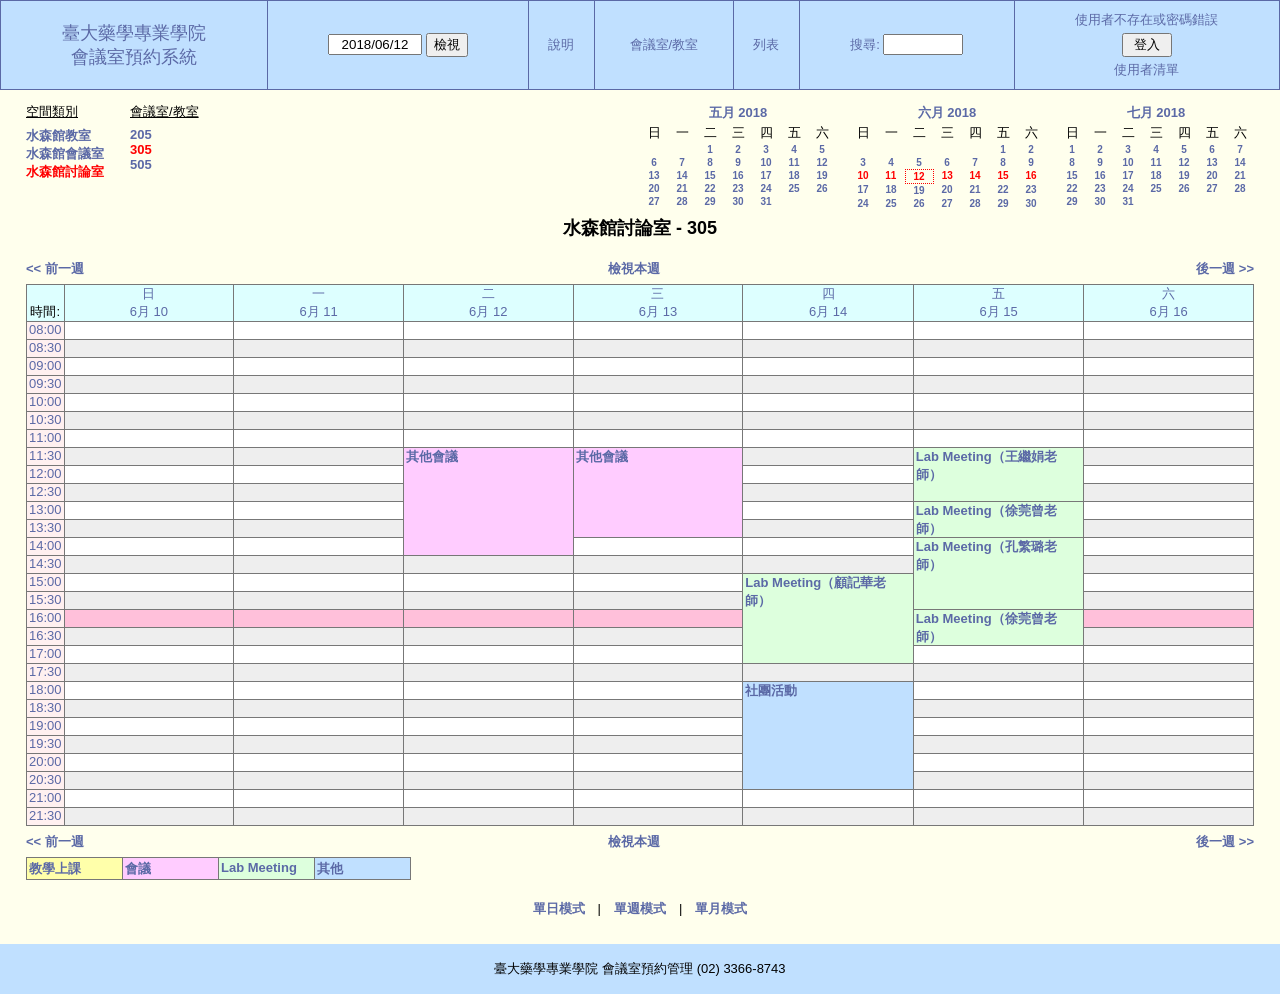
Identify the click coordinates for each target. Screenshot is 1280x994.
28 (681, 201)
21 (681, 188)
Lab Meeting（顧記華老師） (815, 591)
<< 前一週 (55, 268)
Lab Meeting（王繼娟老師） (986, 465)
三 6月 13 (658, 302)
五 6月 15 (998, 302)
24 (765, 188)
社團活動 (771, 690)
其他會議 (432, 456)
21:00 (45, 797)
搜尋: (865, 44)
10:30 (45, 419)
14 (681, 175)
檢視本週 (634, 268)
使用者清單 (1146, 69)
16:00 (45, 617)
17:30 (45, 671)
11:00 (45, 437)
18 (793, 175)
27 (653, 201)
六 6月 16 (1168, 302)
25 (793, 188)
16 (737, 175)
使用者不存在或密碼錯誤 (1146, 19)
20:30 (45, 779)
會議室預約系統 (134, 57)
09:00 (45, 365)
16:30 (45, 635)
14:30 (45, 563)
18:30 (45, 707)
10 (765, 162)
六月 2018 (947, 112)
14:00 (45, 545)
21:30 (45, 815)
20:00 (45, 761)
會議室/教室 (664, 44)
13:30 (45, 527)
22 (709, 188)
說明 (561, 44)
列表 (766, 44)
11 (793, 162)
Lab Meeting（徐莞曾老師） (986, 519)
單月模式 (721, 908)
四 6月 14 (828, 302)
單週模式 (640, 908)
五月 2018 (738, 112)
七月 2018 (1156, 112)
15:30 (45, 599)
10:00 (45, 401)
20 (653, 188)
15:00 (45, 581)
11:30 (45, 455)
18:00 (45, 689)
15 (709, 175)
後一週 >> (1225, 268)
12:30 (45, 491)
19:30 (45, 743)
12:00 (45, 473)
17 (765, 175)
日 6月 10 (149, 302)
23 (737, 188)
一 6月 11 (318, 302)
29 (709, 201)
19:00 (45, 725)
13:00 (45, 509)
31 (765, 201)
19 (821, 175)
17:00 (45, 653)
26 (821, 188)
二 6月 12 (488, 302)
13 (653, 175)
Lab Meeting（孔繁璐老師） (986, 555)
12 (821, 162)
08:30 (45, 347)
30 (737, 201)
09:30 (45, 383)
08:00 (45, 329)
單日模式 (559, 908)
